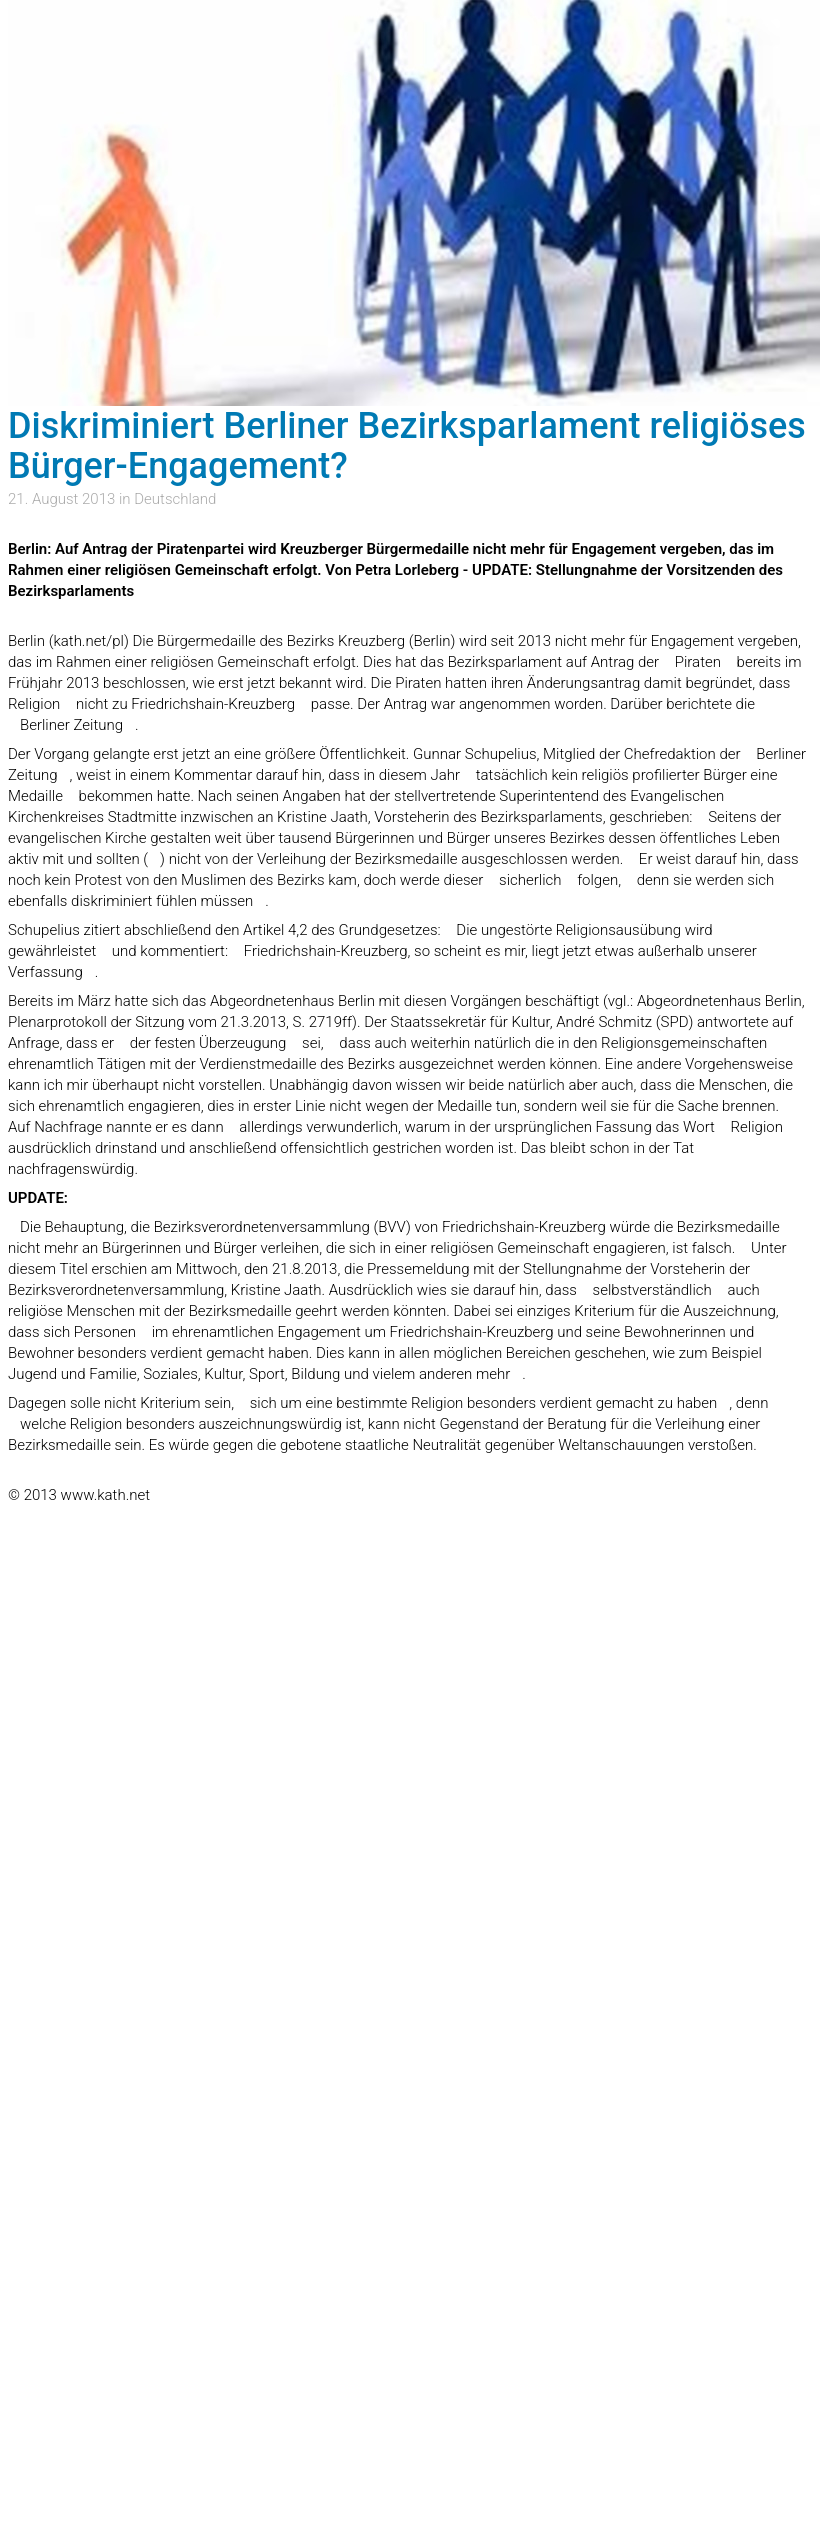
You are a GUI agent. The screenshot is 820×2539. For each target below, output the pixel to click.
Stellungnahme (572, 1269)
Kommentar (213, 775)
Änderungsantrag (583, 683)
